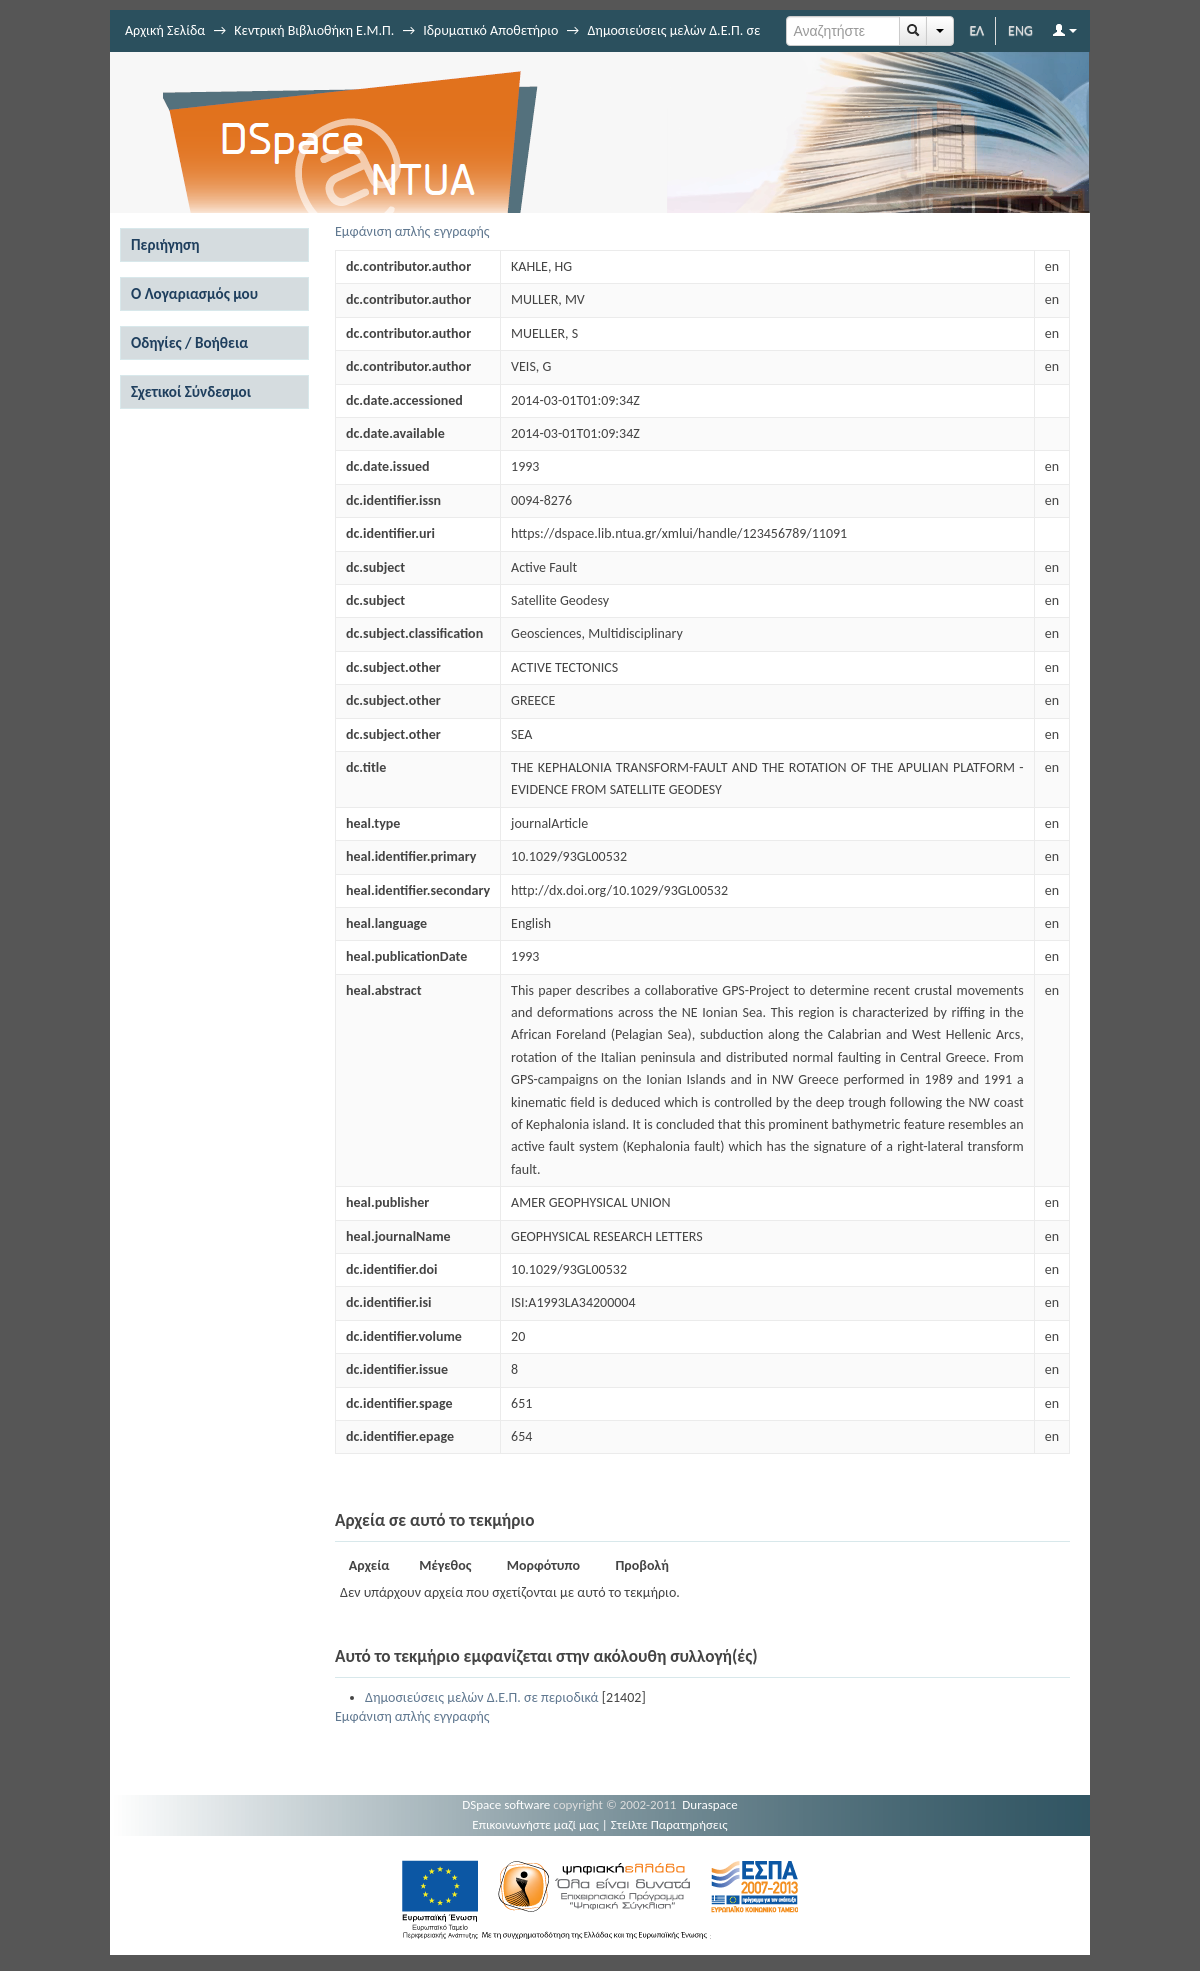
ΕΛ (976, 30)
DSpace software (506, 1804)
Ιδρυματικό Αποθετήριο (490, 30)
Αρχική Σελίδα (165, 30)
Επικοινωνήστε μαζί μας (535, 1824)
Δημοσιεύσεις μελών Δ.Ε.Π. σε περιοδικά (481, 1697)
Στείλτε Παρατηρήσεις (669, 1824)
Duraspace (710, 1804)
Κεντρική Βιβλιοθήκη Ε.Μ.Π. (314, 30)
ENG (1020, 30)
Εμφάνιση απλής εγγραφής (412, 231)
